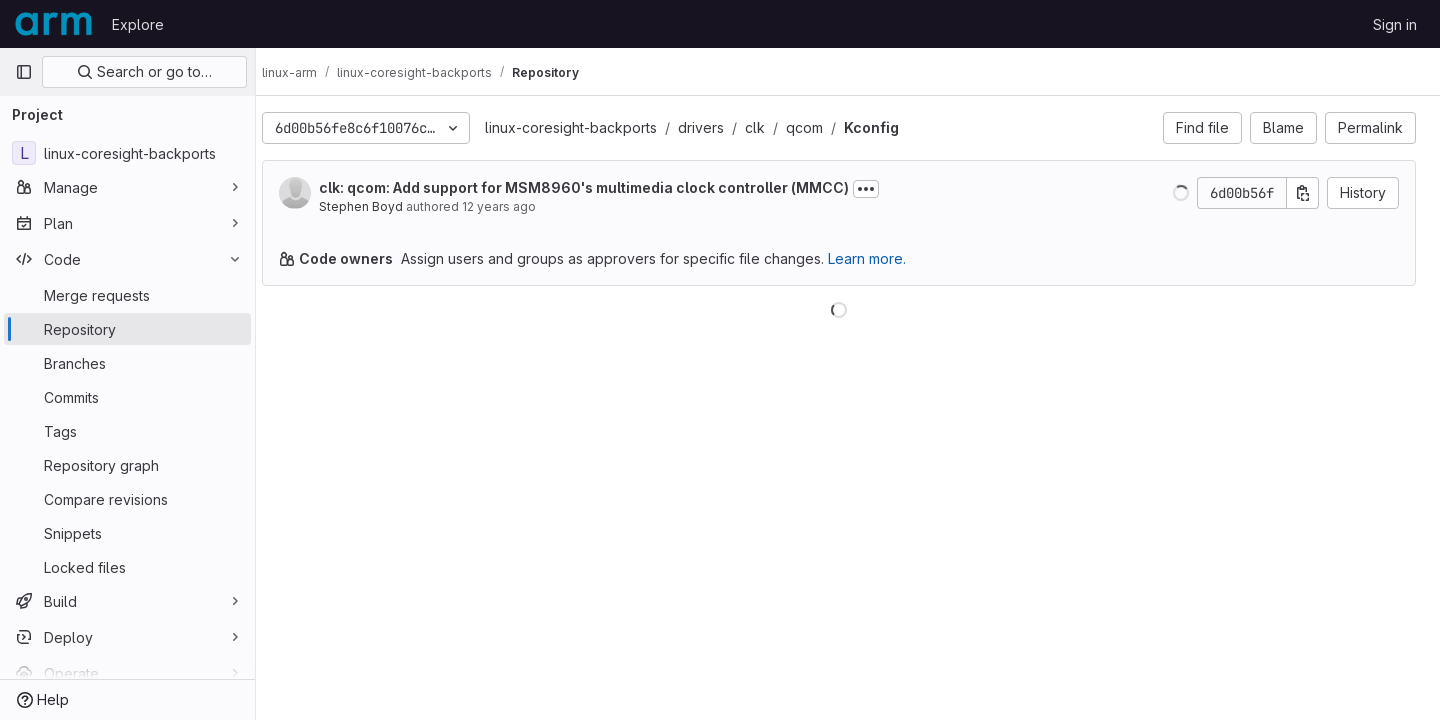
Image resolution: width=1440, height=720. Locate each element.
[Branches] (127, 363)
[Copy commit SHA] (1303, 193)
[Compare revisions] (127, 499)
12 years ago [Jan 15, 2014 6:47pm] (517, 206)
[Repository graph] (127, 465)
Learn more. (885, 258)
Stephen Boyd (379, 206)
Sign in (1395, 24)
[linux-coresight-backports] (127, 153)
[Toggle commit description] (884, 189)
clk (773, 127)
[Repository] (127, 329)
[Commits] (127, 397)
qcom (822, 127)
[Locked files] (127, 567)
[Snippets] (127, 533)
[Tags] (127, 431)
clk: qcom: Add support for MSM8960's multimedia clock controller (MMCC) (602, 187)
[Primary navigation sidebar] (24, 72)
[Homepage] (53, 24)
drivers (719, 127)
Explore (138, 24)
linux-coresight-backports (589, 127)
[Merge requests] (127, 295)
